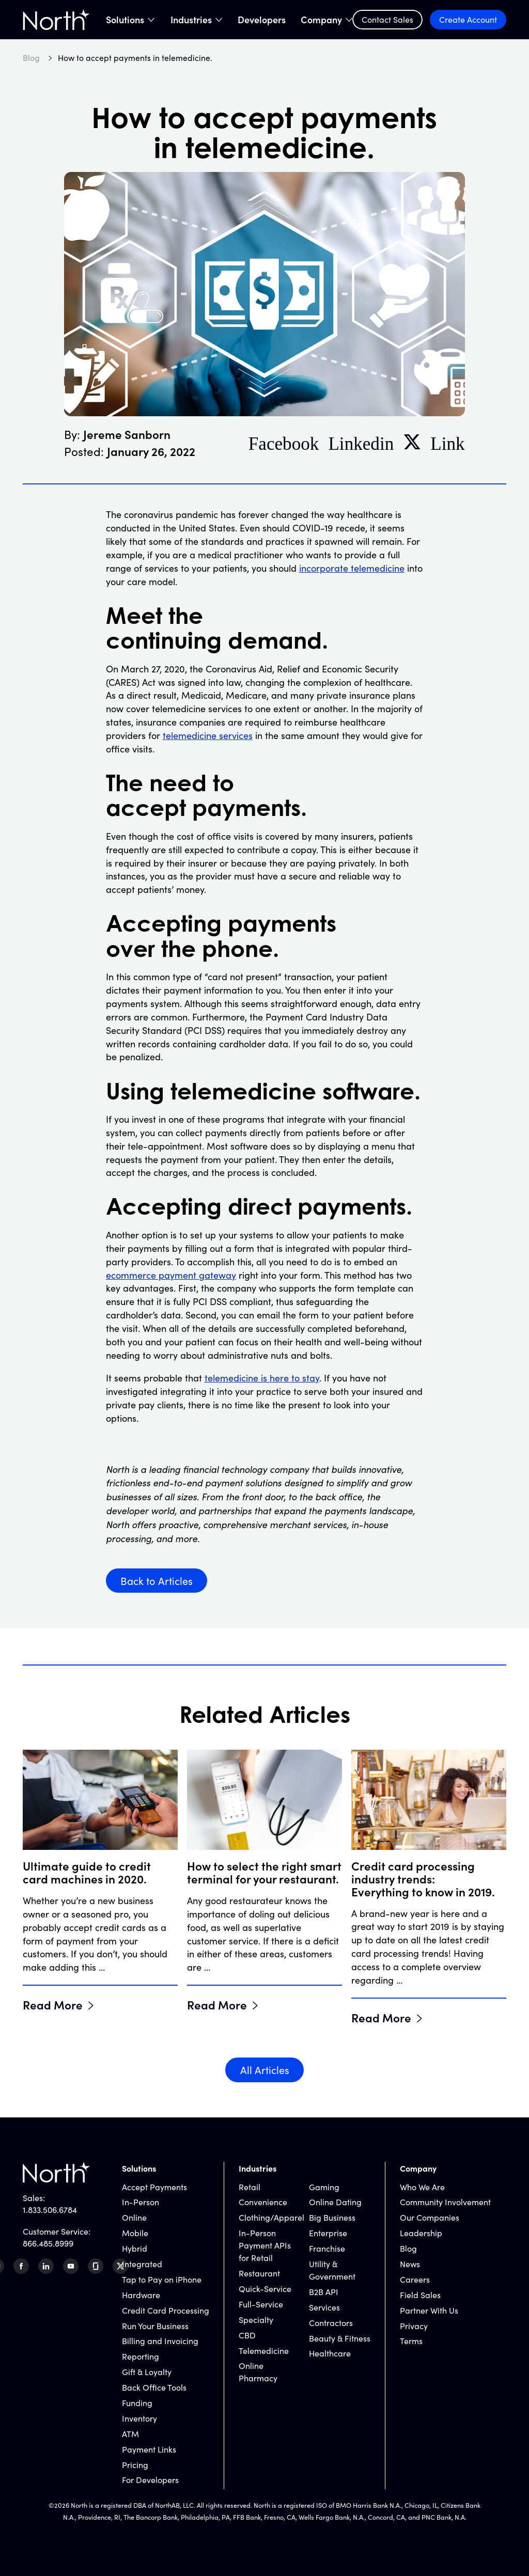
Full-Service (261, 2304)
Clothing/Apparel (271, 2217)
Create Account (468, 19)
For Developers (150, 2479)
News (410, 2263)
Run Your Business (155, 2325)
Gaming (324, 2186)
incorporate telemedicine (351, 568)
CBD (247, 2335)
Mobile (135, 2232)
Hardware (141, 2294)
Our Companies (429, 2217)
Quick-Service (265, 2288)
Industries (191, 19)
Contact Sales (387, 19)
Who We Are (422, 2186)
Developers (262, 19)
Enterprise (328, 2232)
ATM (130, 2433)
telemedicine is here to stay (262, 1378)
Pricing (135, 2464)
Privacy (414, 2325)
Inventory (139, 2418)
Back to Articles (156, 1581)
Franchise (327, 2248)
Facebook (283, 442)
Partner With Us (429, 2310)
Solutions (125, 19)
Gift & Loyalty (147, 2371)
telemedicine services (208, 735)
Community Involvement (445, 2201)
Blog (408, 2248)
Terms (411, 2340)
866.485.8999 (48, 2243)
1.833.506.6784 (50, 2209)
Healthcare (330, 2353)
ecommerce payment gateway (171, 1275)
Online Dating (335, 2201)
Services (324, 2307)
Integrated (142, 2263)
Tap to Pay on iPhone (161, 2279)
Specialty (256, 2319)
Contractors (331, 2322)
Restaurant (259, 2273)
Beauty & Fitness (339, 2338)
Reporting (140, 2356)
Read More (53, 2004)
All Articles (264, 2070)
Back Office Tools (154, 2387)
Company (321, 19)
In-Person (140, 2201)
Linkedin (361, 442)
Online (134, 2217)
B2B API (323, 2291)
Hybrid (134, 2248)
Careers (415, 2279)
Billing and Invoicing (160, 2340)
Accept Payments (154, 2186)
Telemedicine (264, 2350)
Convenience (263, 2201)
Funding (137, 2402)
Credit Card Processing (165, 2310)
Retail (249, 2186)
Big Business (332, 2217)
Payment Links (149, 2449)
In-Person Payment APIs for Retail (265, 2245)
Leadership (421, 2232)
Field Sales (420, 2294)
